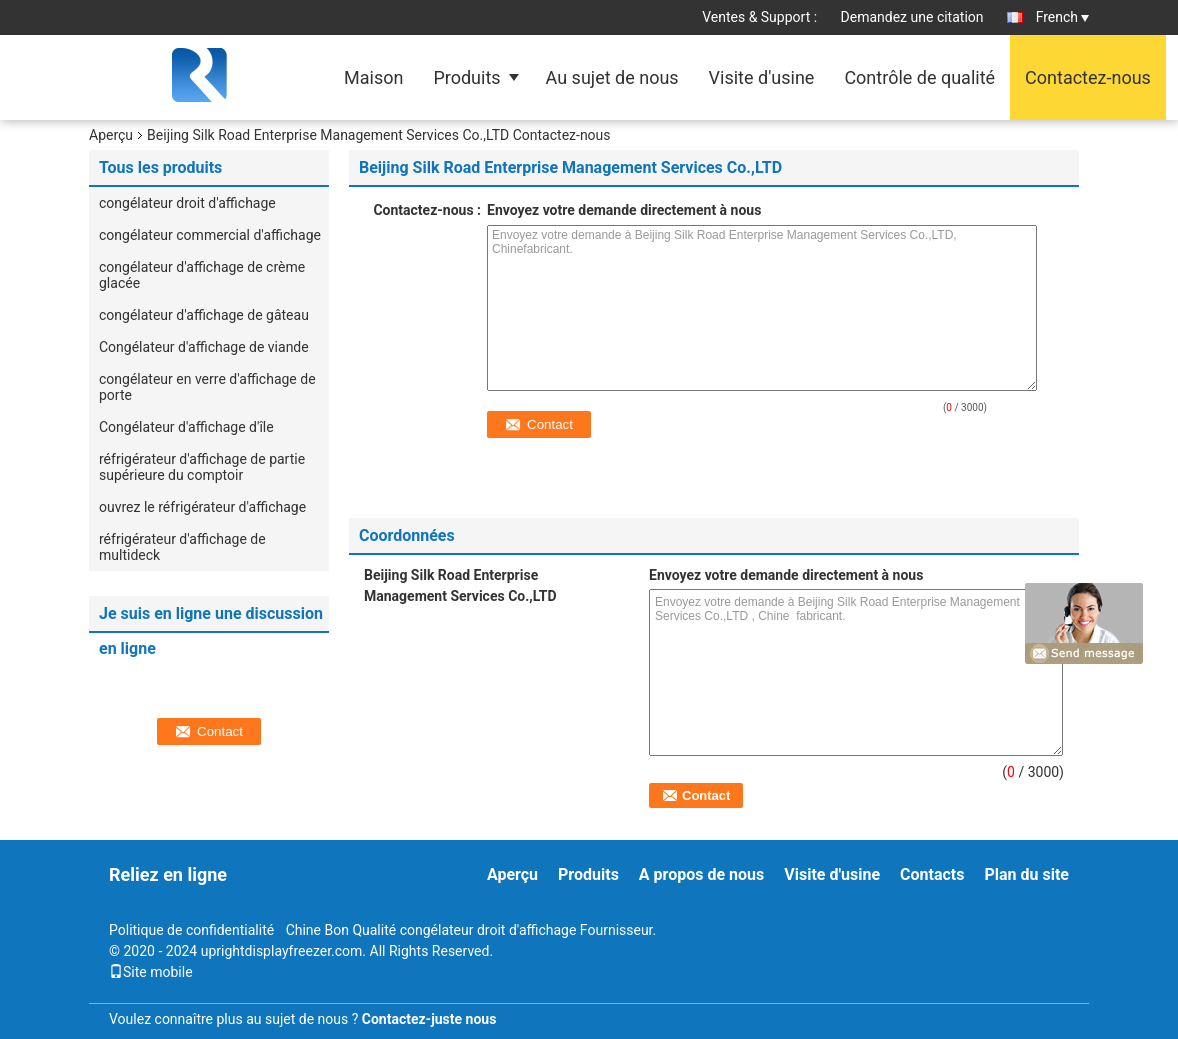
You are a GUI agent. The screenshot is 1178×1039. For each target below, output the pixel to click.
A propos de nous (701, 874)
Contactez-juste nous (429, 1019)
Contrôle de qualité (919, 77)
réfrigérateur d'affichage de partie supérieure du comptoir (202, 467)
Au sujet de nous (612, 77)
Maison (373, 77)
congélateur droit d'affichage (187, 203)
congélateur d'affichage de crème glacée (202, 275)
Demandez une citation (912, 17)
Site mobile (151, 972)
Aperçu (111, 135)
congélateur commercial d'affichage (210, 235)
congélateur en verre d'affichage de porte (207, 387)
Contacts (932, 874)
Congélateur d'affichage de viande (204, 347)
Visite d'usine (762, 77)
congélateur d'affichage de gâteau (204, 315)
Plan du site (1026, 874)
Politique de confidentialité (191, 930)
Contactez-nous (1088, 77)
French (1062, 17)
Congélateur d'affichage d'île (186, 427)
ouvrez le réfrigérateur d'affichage (202, 507)
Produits (466, 77)
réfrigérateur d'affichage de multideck (182, 547)
